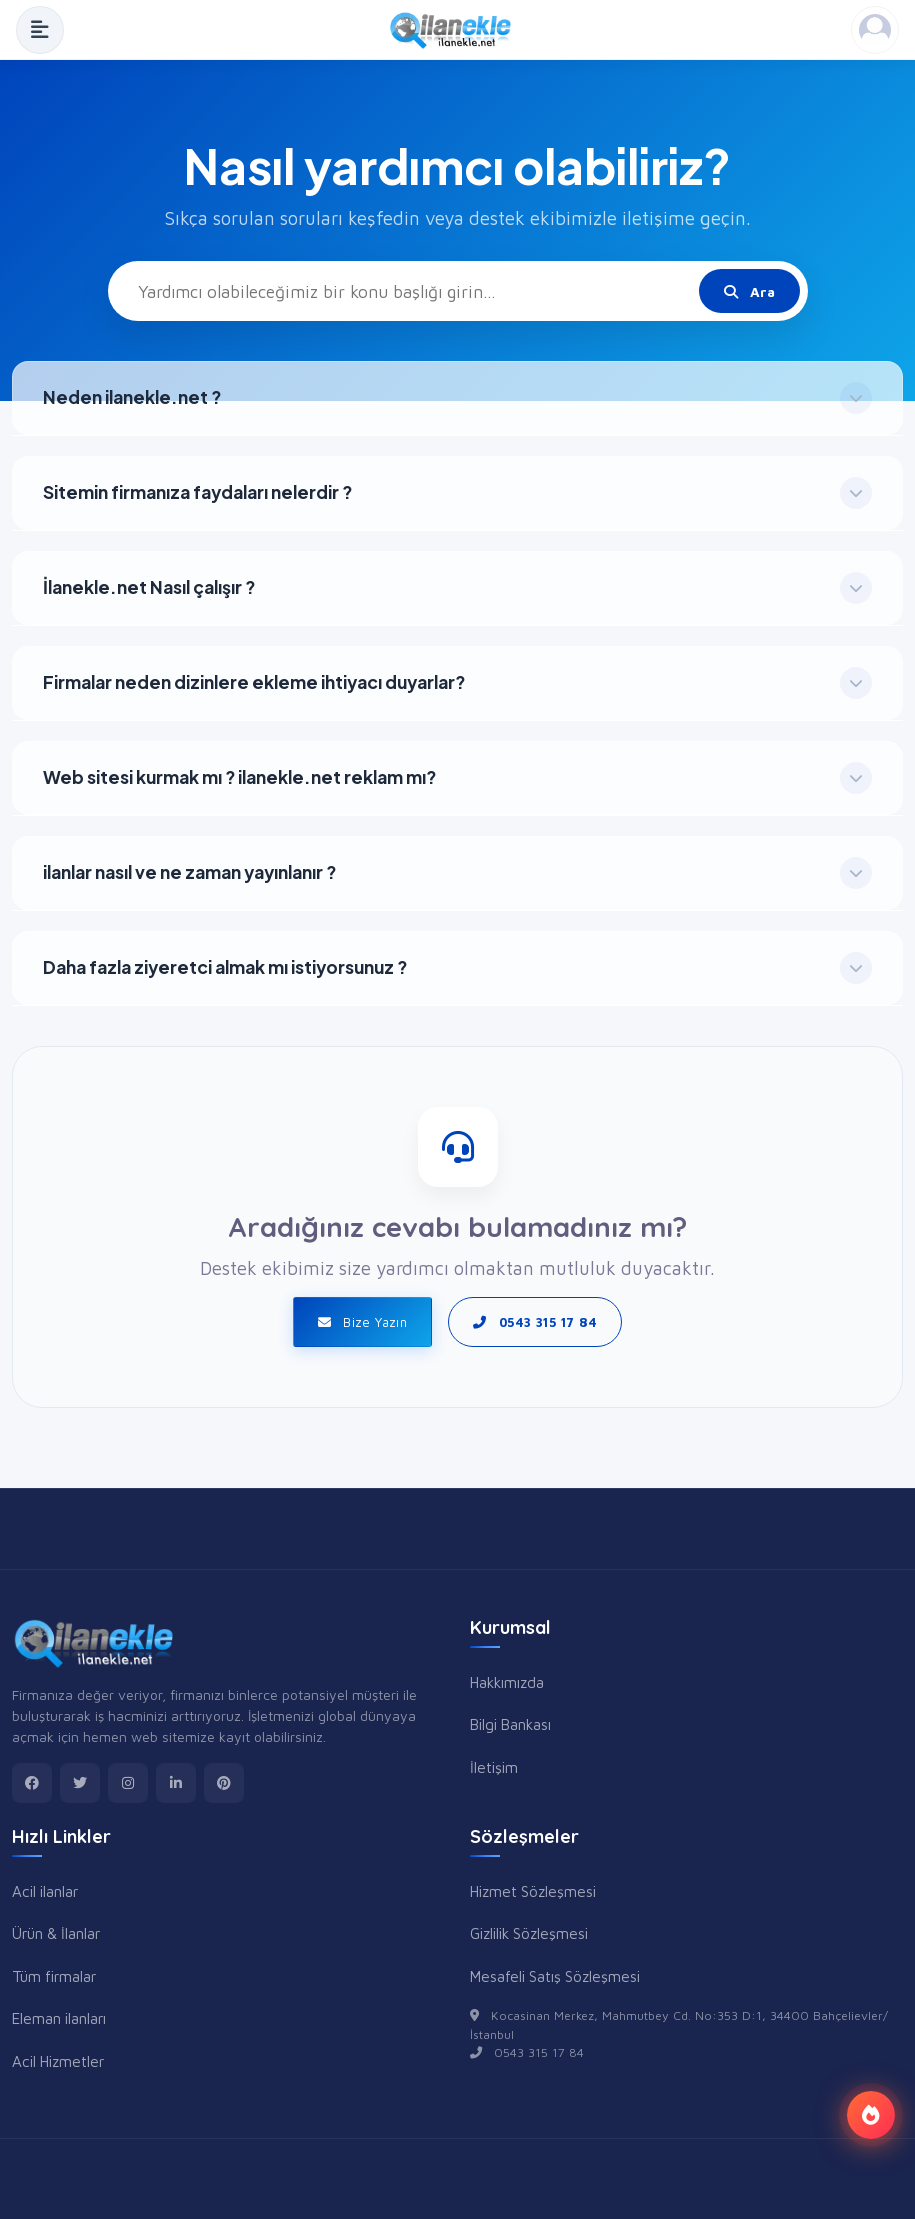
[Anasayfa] (457, 30)
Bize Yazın (363, 1322)
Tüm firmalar (54, 1976)
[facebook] (32, 1783)
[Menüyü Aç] (40, 30)
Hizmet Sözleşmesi (533, 1891)
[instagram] (128, 1783)
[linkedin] (176, 1783)
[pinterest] (224, 1783)
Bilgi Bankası (510, 1724)
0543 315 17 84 (535, 1322)
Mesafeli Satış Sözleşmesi (555, 1976)
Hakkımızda (507, 1682)
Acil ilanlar (45, 1891)
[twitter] (80, 1783)
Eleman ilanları (59, 2018)
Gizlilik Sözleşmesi (529, 1933)
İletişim (494, 1767)
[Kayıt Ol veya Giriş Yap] (875, 30)
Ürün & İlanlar (56, 1933)
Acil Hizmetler (58, 2061)
